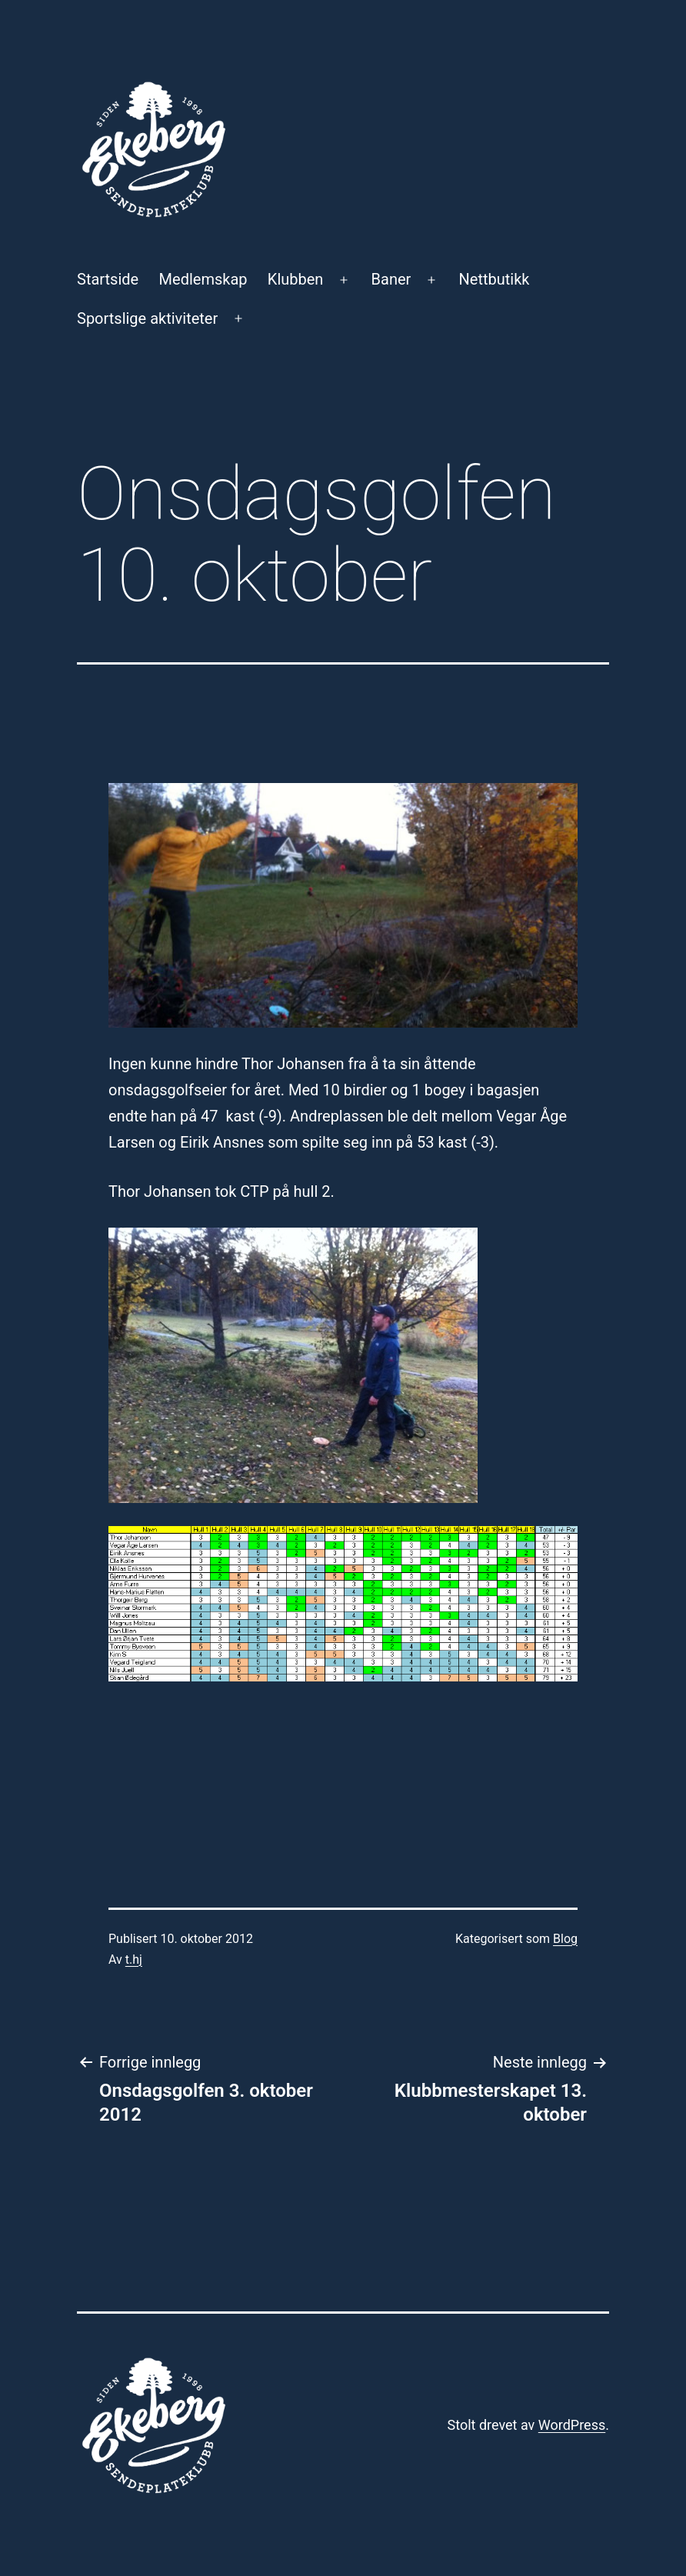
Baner (391, 279)
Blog (565, 1938)
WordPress (571, 2425)
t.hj (133, 1959)
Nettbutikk (494, 279)
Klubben (296, 279)
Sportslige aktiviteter (147, 318)
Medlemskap (203, 279)
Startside (107, 279)
